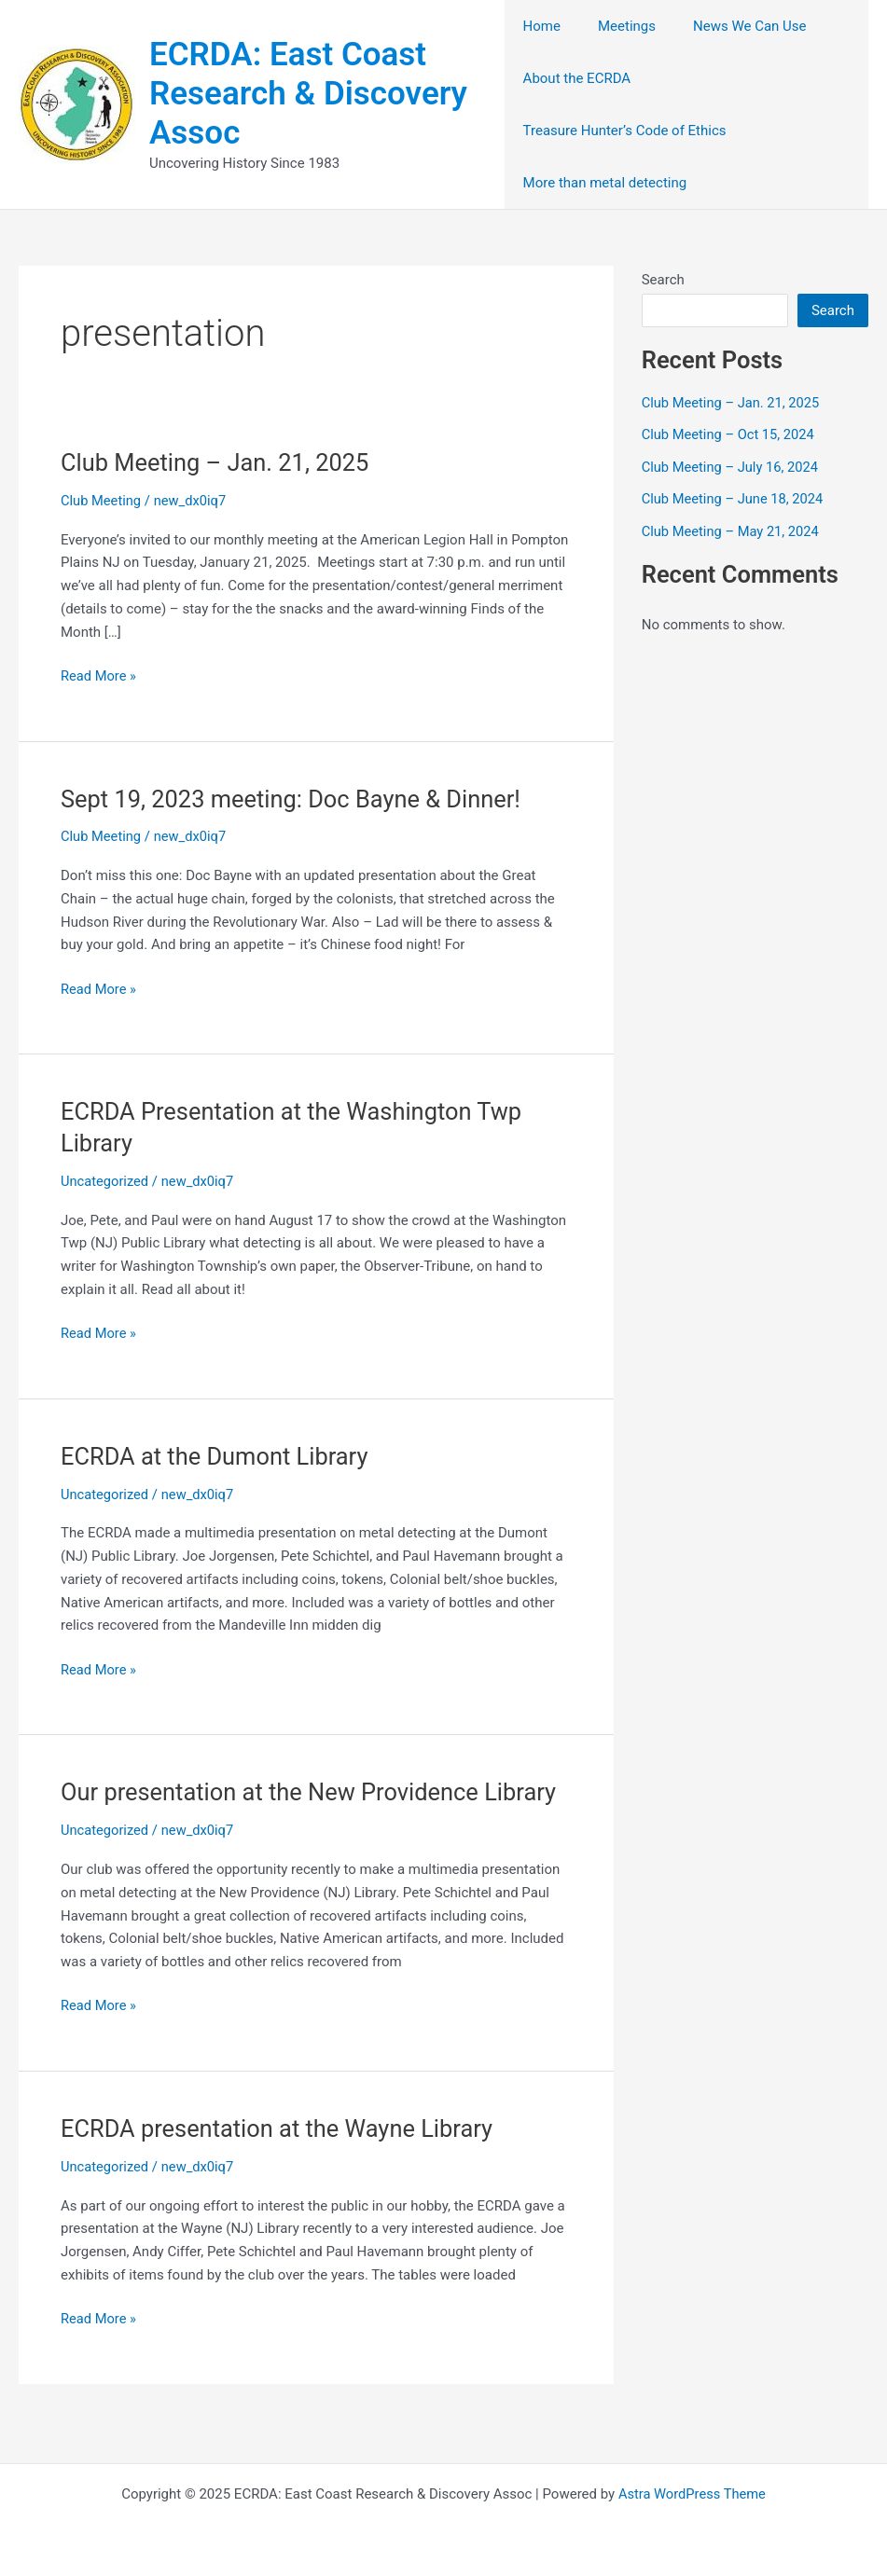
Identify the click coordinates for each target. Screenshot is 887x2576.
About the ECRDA (577, 78)
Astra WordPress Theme (692, 2494)
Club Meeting (102, 500)
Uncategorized (105, 1181)
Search (663, 279)
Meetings (617, 26)
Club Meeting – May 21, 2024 (733, 531)
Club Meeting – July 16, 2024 (732, 467)
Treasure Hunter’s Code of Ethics (625, 130)
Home (542, 26)
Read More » (99, 676)
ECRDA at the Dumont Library (218, 1456)
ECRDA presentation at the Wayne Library (282, 2128)
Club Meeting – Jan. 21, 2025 (218, 462)
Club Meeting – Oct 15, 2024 (730, 434)
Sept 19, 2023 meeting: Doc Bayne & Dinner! (296, 799)
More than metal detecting (605, 182)
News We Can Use (731, 26)
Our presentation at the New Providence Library (314, 1792)
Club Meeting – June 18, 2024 (734, 498)
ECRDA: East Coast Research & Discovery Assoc (308, 93)
